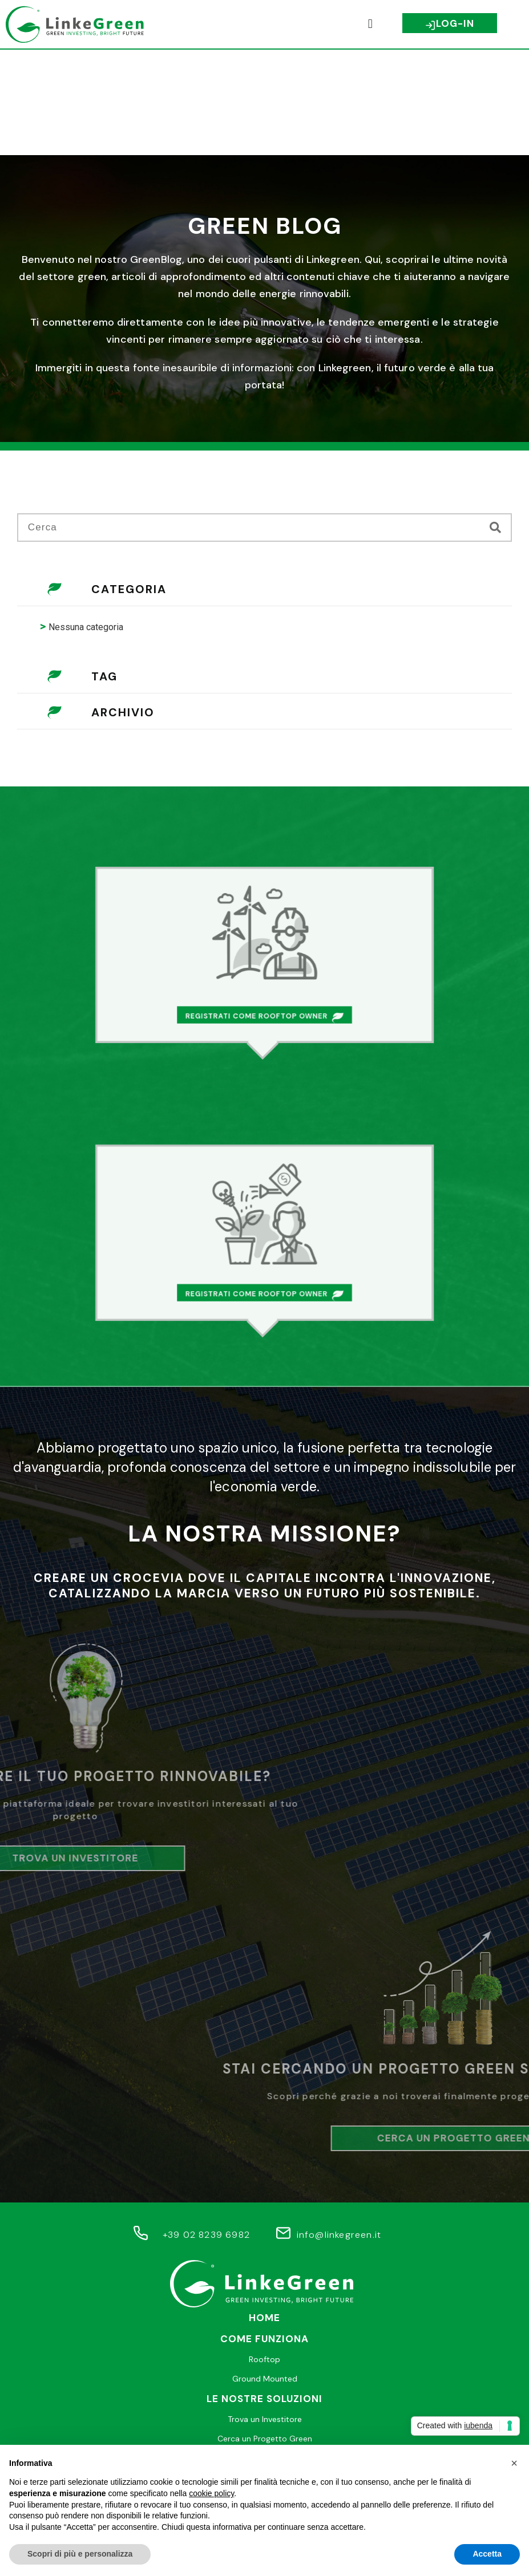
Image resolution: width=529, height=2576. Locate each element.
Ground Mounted (264, 2273)
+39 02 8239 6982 (206, 2129)
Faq (265, 2373)
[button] (370, 24)
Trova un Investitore (265, 2314)
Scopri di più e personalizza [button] (79, 2553)
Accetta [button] (487, 2553)
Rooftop (264, 2254)
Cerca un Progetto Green (264, 2333)
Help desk (265, 2353)
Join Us (264, 2393)
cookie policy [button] (211, 2493)
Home (264, 2212)
